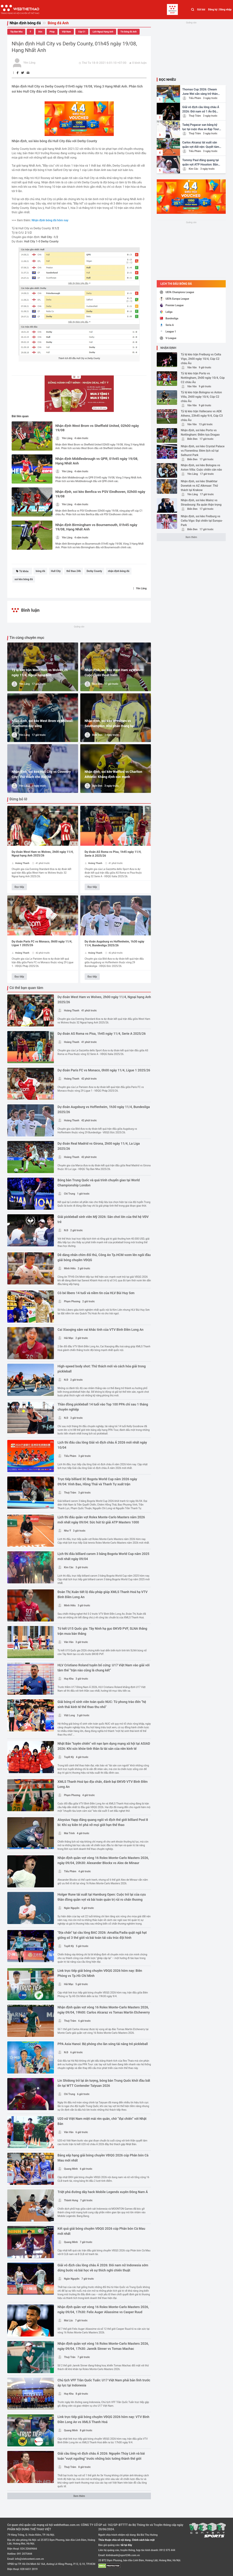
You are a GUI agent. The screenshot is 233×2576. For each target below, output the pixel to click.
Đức (40, 31)
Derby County (94, 571)
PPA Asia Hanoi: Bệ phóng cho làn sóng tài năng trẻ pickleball (103, 2044)
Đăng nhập (225, 9)
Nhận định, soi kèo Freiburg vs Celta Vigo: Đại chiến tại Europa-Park (202, 521)
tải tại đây (126, 2545)
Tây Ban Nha (16, 31)
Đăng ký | (213, 9)
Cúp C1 (81, 31)
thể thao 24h (73, 571)
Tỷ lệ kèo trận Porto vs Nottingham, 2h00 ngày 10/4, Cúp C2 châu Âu (203, 378)
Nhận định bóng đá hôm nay (50, 220)
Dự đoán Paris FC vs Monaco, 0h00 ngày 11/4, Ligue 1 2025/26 (104, 1070)
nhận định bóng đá (118, 571)
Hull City (56, 571)
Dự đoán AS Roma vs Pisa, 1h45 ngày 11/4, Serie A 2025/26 (102, 1033)
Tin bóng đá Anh (129, 31)
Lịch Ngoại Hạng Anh (103, 31)
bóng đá (40, 571)
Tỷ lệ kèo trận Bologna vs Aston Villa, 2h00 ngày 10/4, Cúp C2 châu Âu (201, 397)
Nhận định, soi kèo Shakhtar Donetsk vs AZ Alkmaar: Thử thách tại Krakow (199, 486)
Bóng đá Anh (58, 23)
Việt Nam (66, 31)
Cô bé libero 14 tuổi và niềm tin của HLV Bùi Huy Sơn (96, 1293)
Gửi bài (201, 9)
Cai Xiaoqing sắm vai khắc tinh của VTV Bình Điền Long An (100, 1329)
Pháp (52, 31)
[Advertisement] (191, 50)
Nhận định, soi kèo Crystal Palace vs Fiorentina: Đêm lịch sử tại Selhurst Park (202, 451)
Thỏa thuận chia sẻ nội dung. (115, 2539)
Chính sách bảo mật (143, 2539)
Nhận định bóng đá (25, 23)
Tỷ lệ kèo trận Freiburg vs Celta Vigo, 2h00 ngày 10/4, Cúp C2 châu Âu (201, 359)
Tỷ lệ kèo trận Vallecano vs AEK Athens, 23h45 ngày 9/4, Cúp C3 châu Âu (202, 416)
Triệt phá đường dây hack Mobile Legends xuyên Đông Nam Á (103, 2192)
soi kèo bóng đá (24, 579)
